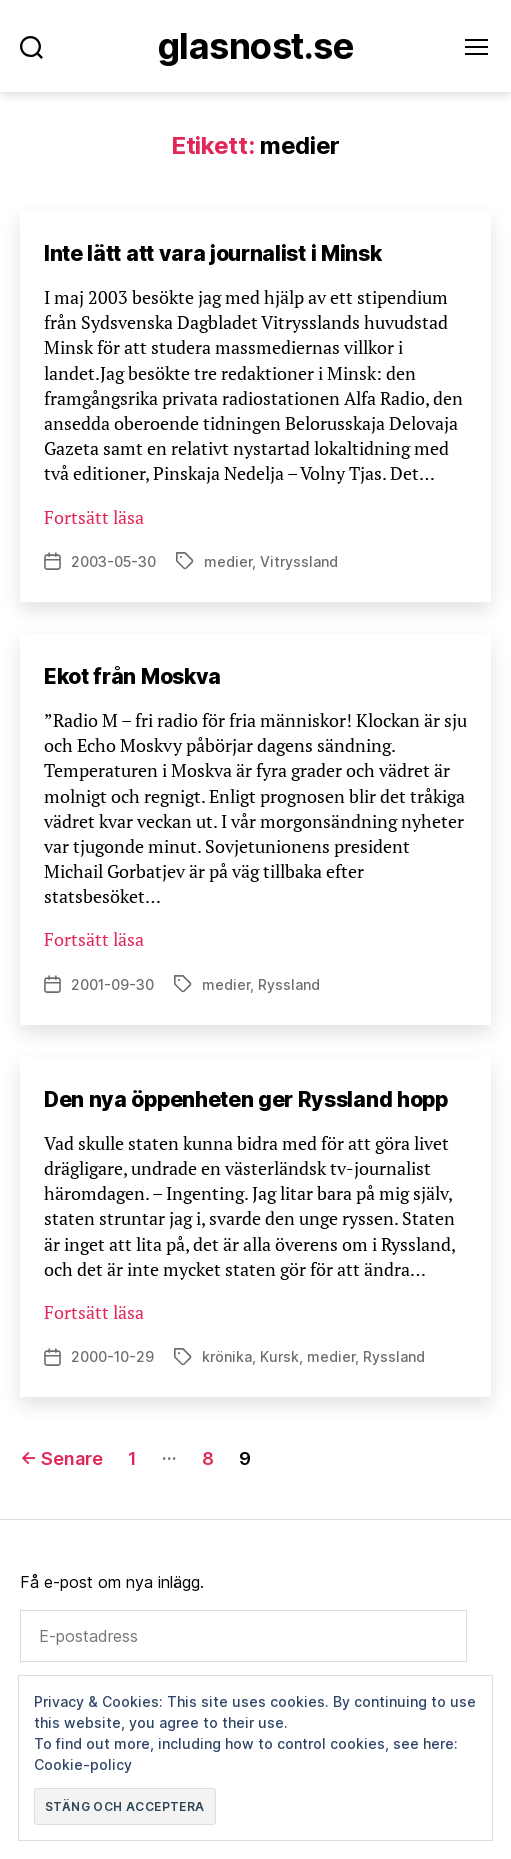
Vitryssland (299, 561)
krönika (227, 1356)
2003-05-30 (113, 561)
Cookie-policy (83, 1764)
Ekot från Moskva (132, 676)
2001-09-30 (112, 984)
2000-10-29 (112, 1356)
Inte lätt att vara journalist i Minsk (212, 253)
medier (228, 561)
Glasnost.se (255, 46)
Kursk (279, 1356)
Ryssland (289, 984)
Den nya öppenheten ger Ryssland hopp (246, 1099)
